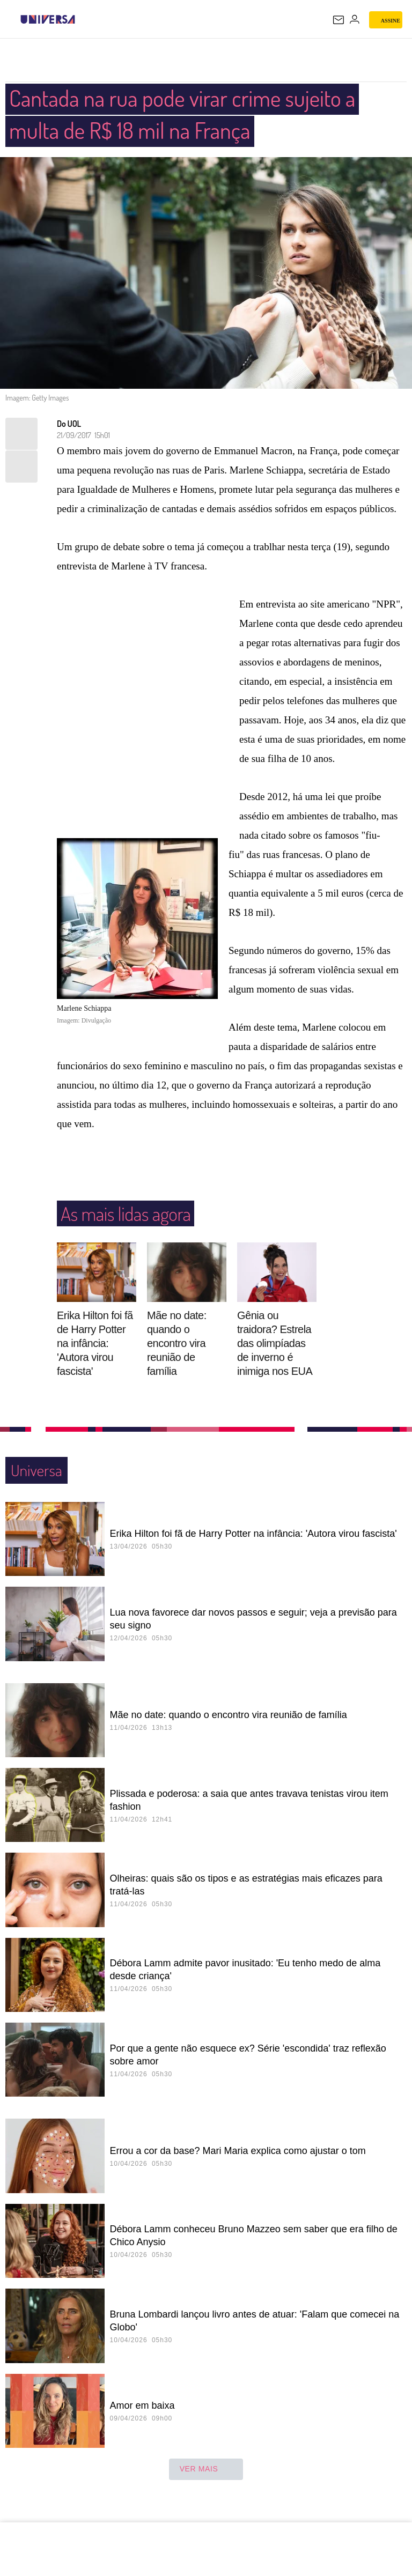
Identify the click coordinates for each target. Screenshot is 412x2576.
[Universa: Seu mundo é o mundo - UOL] (47, 19)
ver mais (206, 2469)
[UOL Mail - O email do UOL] (338, 19)
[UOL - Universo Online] (82, 19)
